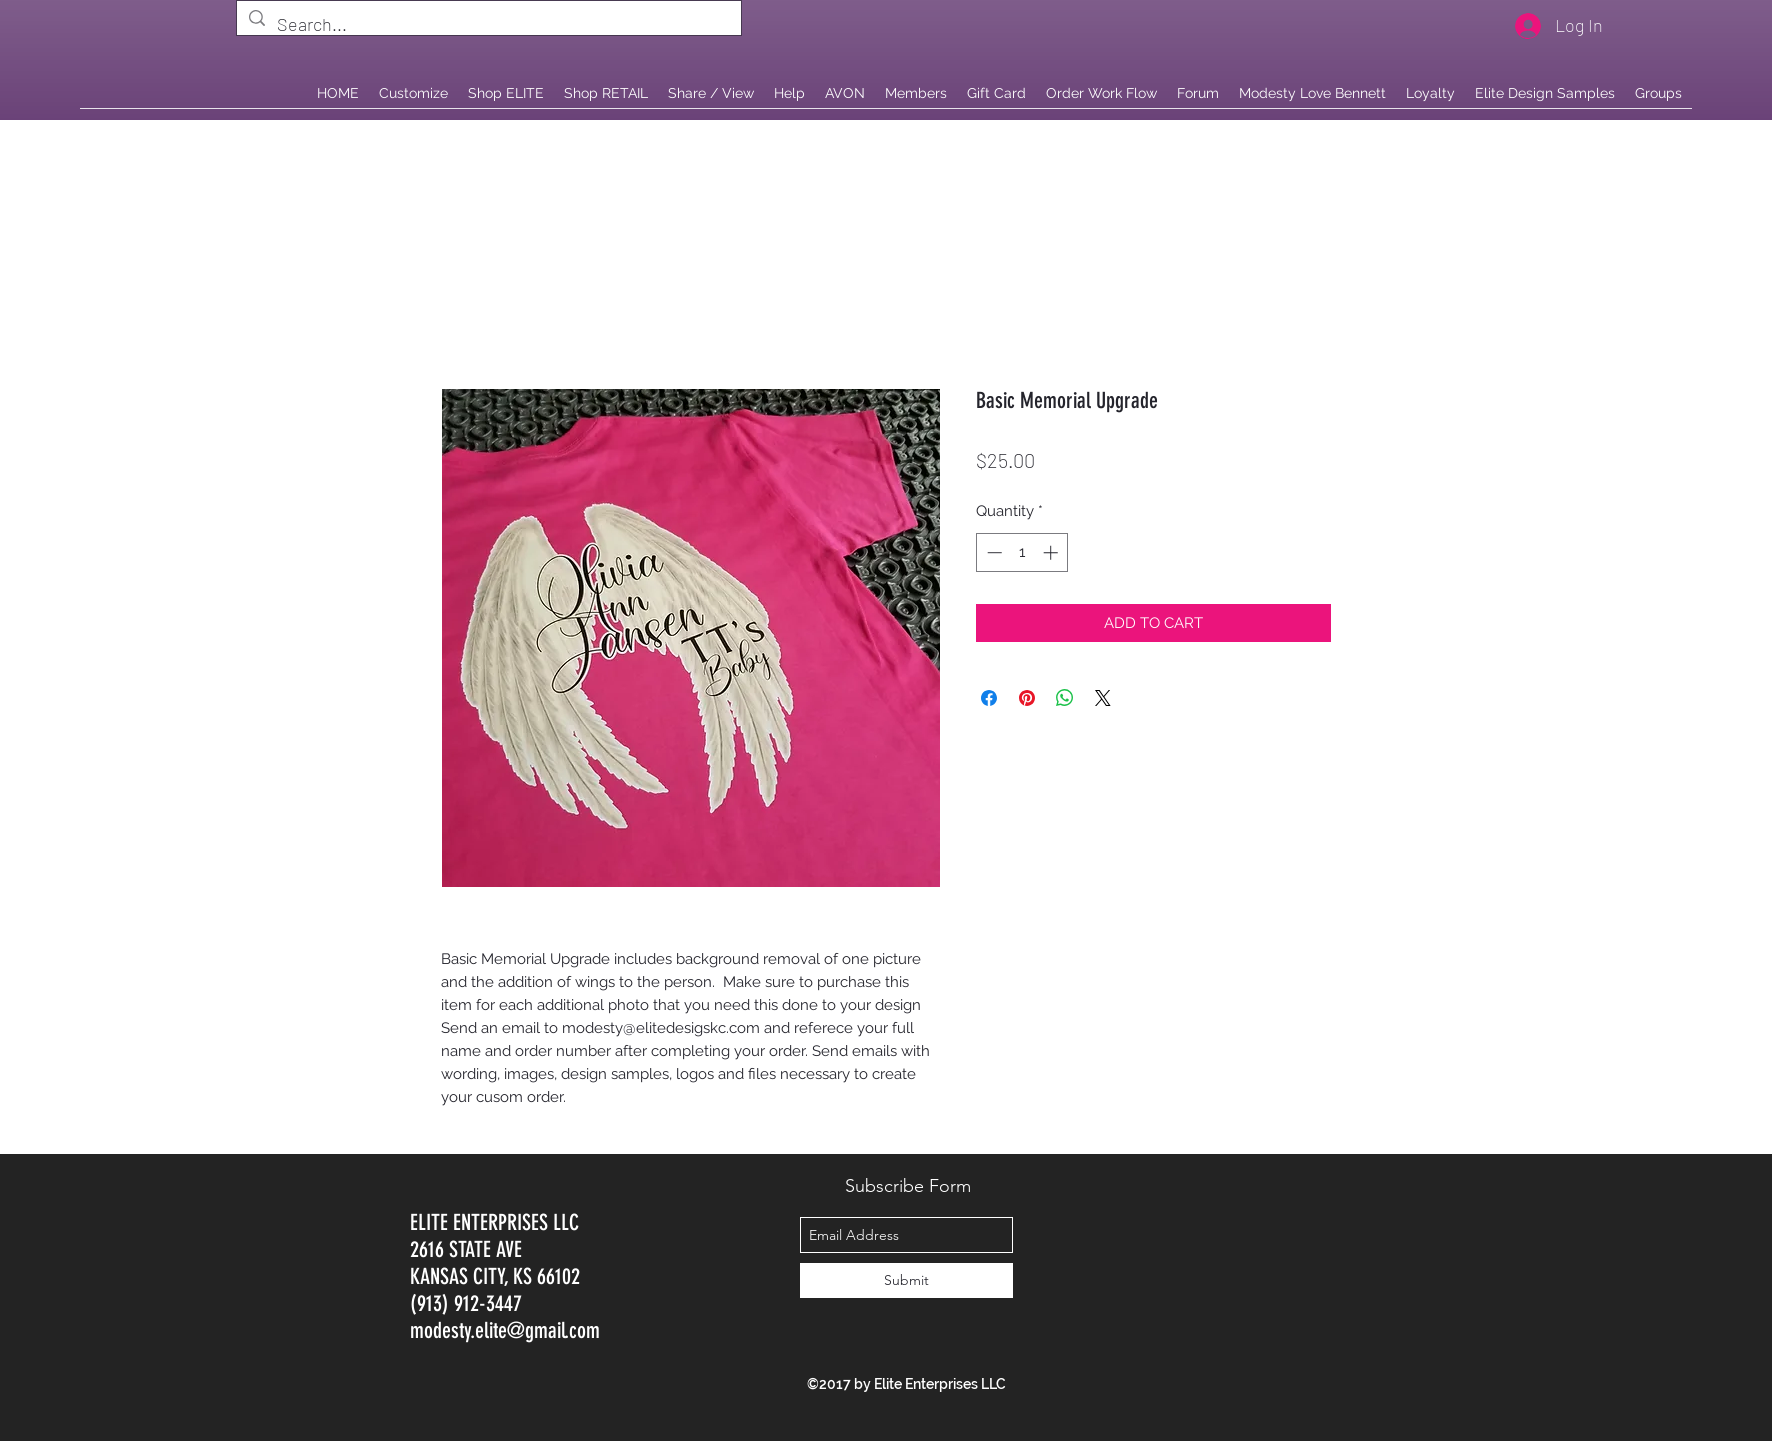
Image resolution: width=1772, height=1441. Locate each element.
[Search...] (488, 25)
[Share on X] (1103, 698)
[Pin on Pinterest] (1027, 698)
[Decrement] (992, 552)
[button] (606, 93)
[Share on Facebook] (989, 698)
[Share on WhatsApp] (1065, 698)
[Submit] (906, 1280)
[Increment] (1052, 552)
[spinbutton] (1022, 552)
